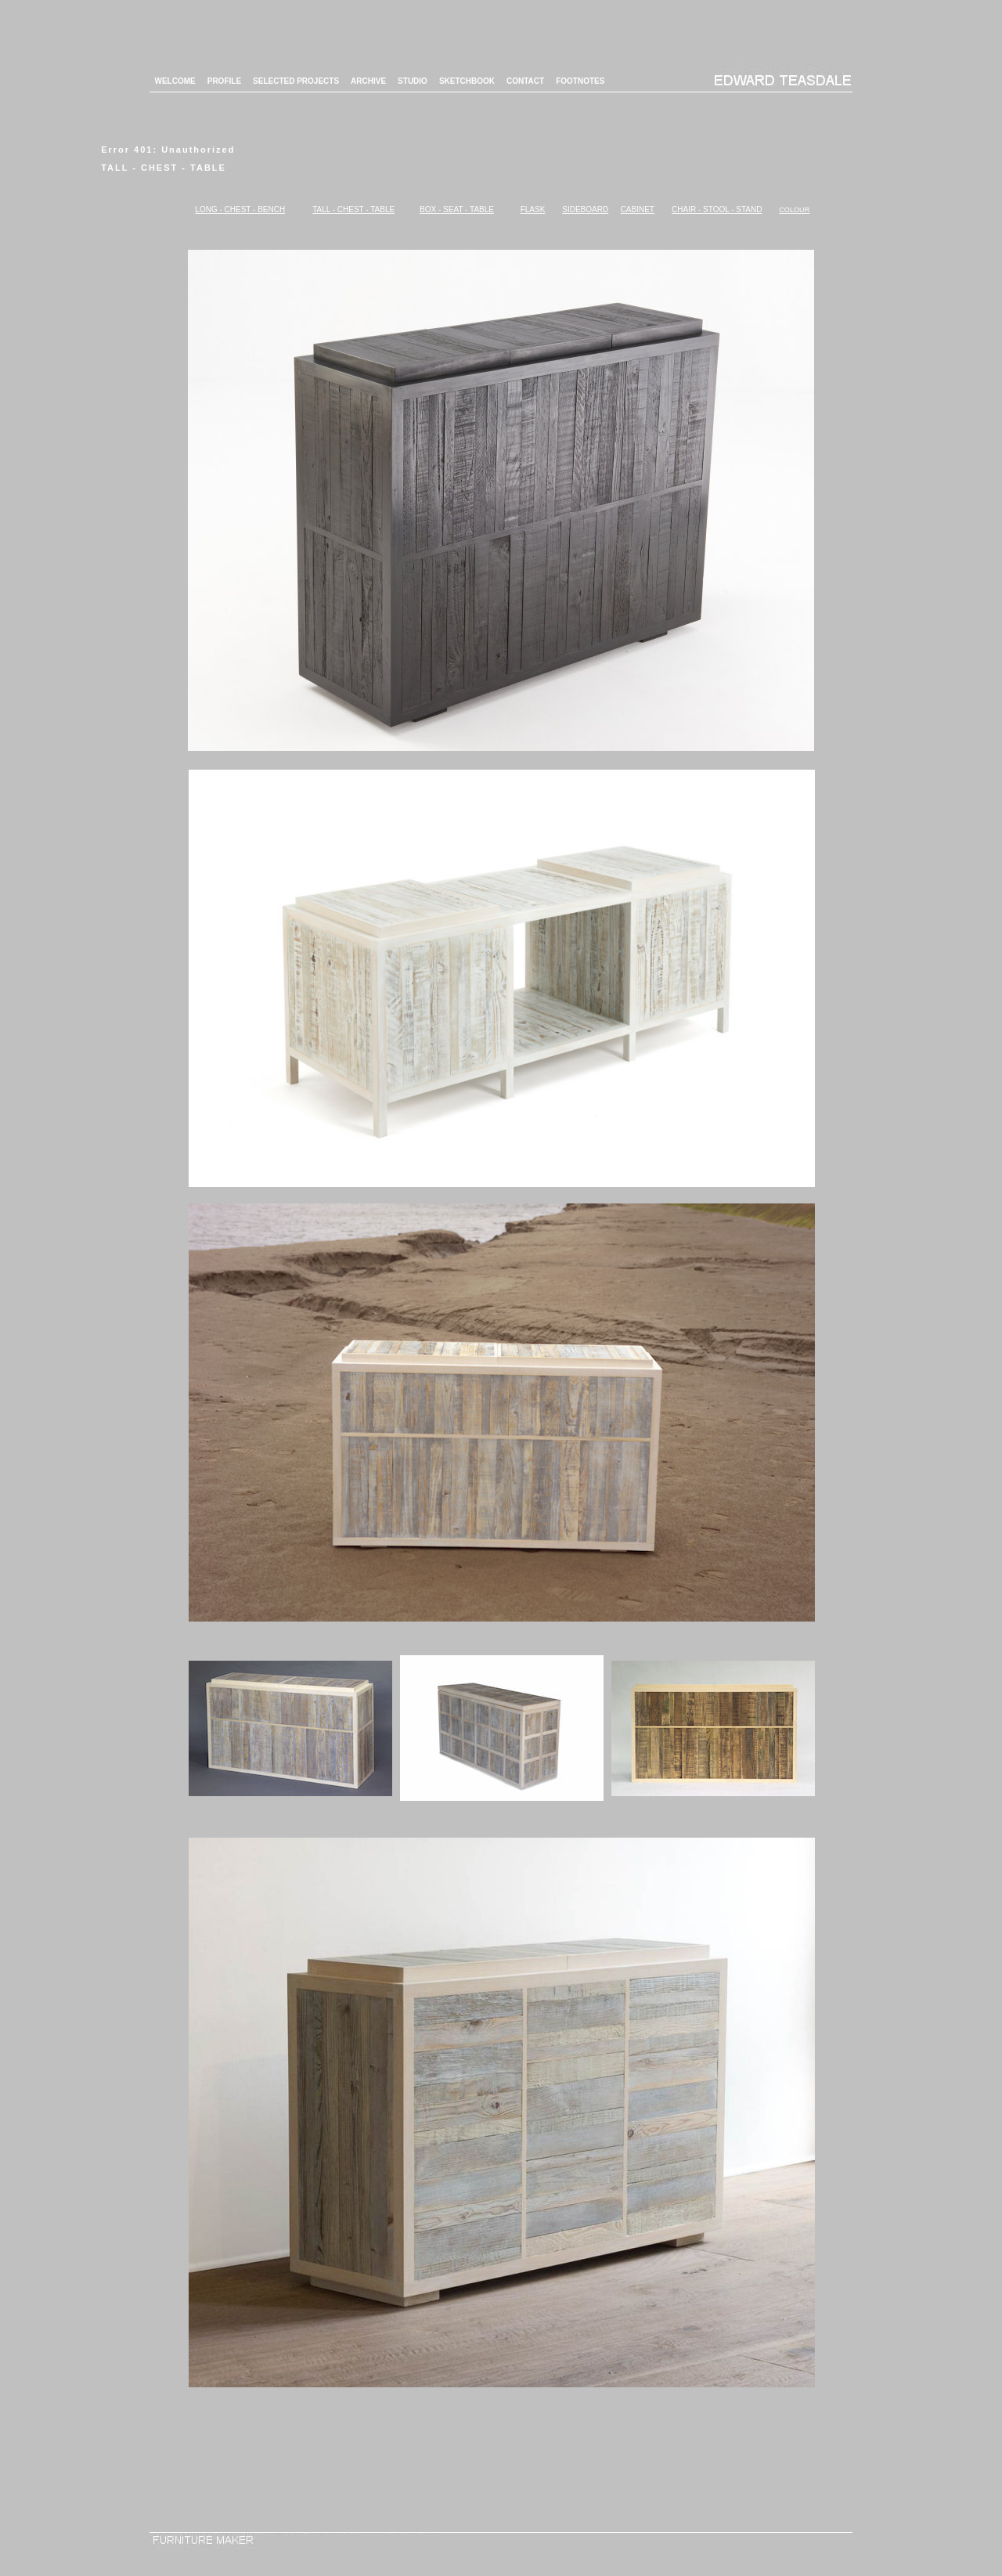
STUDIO (412, 81)
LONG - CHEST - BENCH (240, 209)
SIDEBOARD (585, 209)
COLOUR (794, 210)
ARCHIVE (368, 81)
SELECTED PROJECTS (296, 81)
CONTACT (525, 81)
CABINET (637, 209)
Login (501, 2564)
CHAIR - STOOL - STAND (717, 209)
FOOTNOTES (580, 81)
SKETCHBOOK (467, 81)
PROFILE (224, 81)
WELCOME (175, 81)
